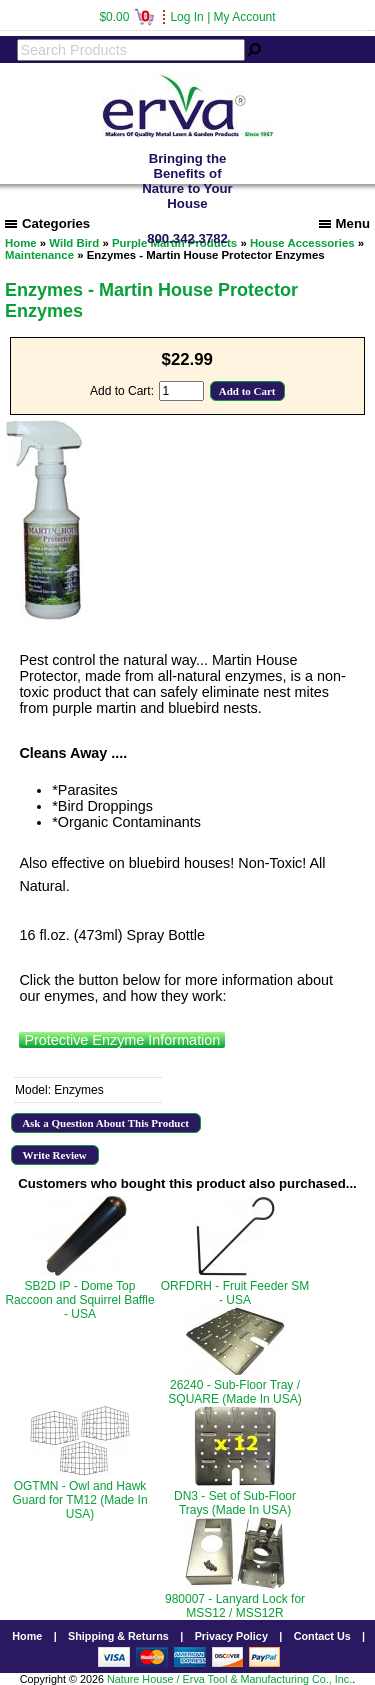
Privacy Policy (231, 1636)
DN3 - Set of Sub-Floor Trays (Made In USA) (235, 1503)
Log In (186, 17)
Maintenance (39, 255)
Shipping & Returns (118, 1636)
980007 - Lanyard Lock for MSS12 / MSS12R (235, 1606)
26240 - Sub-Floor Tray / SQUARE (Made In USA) (234, 1392)
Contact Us (322, 1636)
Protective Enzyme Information (122, 1040)
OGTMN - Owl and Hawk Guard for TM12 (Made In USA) (79, 1500)
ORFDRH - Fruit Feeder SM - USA (235, 1293)
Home (27, 1636)
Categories (47, 223)
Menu (344, 223)
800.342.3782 (187, 238)
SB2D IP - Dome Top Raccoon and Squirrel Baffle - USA (79, 1300)
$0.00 (126, 17)
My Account (245, 17)
